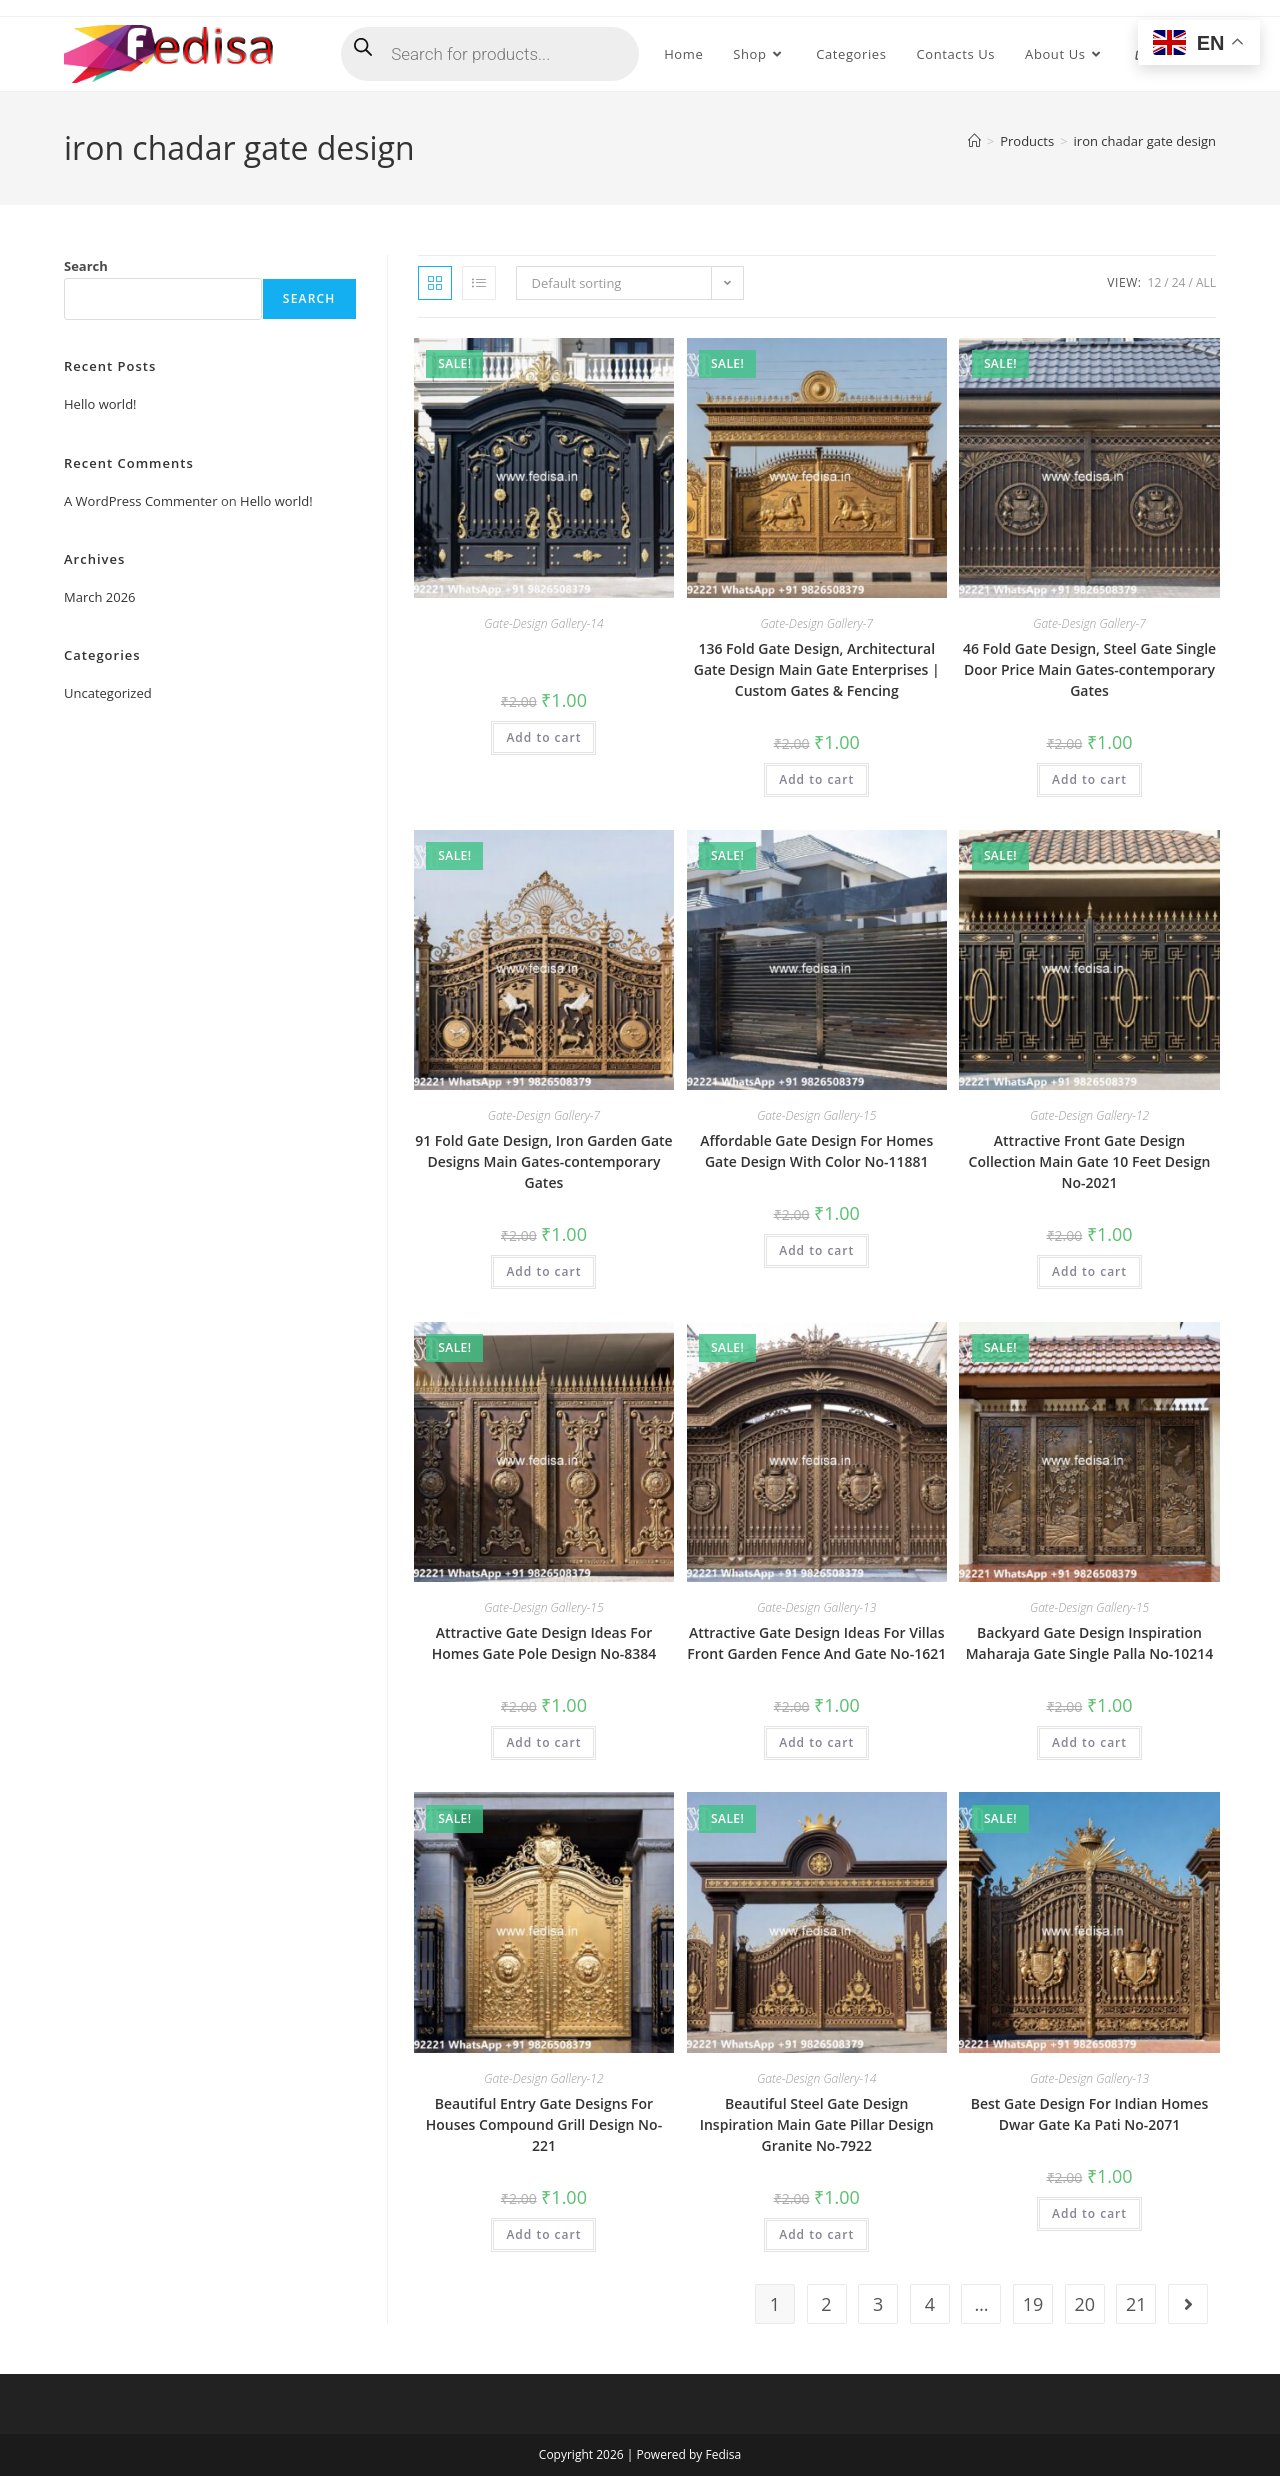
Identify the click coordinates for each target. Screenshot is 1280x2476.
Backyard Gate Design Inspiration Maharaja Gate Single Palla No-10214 (1090, 1643)
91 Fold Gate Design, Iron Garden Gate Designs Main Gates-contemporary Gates (543, 1161)
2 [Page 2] (826, 2304)
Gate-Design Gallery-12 (1089, 1115)
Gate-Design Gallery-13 (816, 1607)
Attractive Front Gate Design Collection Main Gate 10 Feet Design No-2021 (1090, 1161)
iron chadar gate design (1145, 141)
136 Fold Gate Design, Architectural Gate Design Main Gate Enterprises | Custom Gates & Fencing (817, 669)
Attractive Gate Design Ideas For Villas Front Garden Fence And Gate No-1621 (816, 1643)
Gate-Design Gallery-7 (816, 623)
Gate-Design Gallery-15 (816, 1115)
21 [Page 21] (1136, 2304)
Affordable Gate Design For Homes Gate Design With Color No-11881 (816, 1151)
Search (86, 266)
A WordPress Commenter (141, 501)
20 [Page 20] (1084, 2304)
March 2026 (100, 597)
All (1206, 282)
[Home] (974, 141)
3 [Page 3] (878, 2304)
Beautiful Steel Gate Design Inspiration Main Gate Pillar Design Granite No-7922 (817, 2124)
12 (1155, 282)
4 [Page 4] (930, 2304)
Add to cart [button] (543, 737)
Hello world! (100, 404)
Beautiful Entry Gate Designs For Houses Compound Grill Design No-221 (544, 2124)
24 (1179, 282)
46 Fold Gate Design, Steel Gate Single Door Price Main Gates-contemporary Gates (1089, 669)
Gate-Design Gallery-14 (543, 623)
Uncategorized (108, 693)
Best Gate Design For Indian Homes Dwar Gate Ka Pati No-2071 (1090, 2114)
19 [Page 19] (1033, 2304)
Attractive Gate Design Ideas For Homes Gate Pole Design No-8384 (544, 1643)
